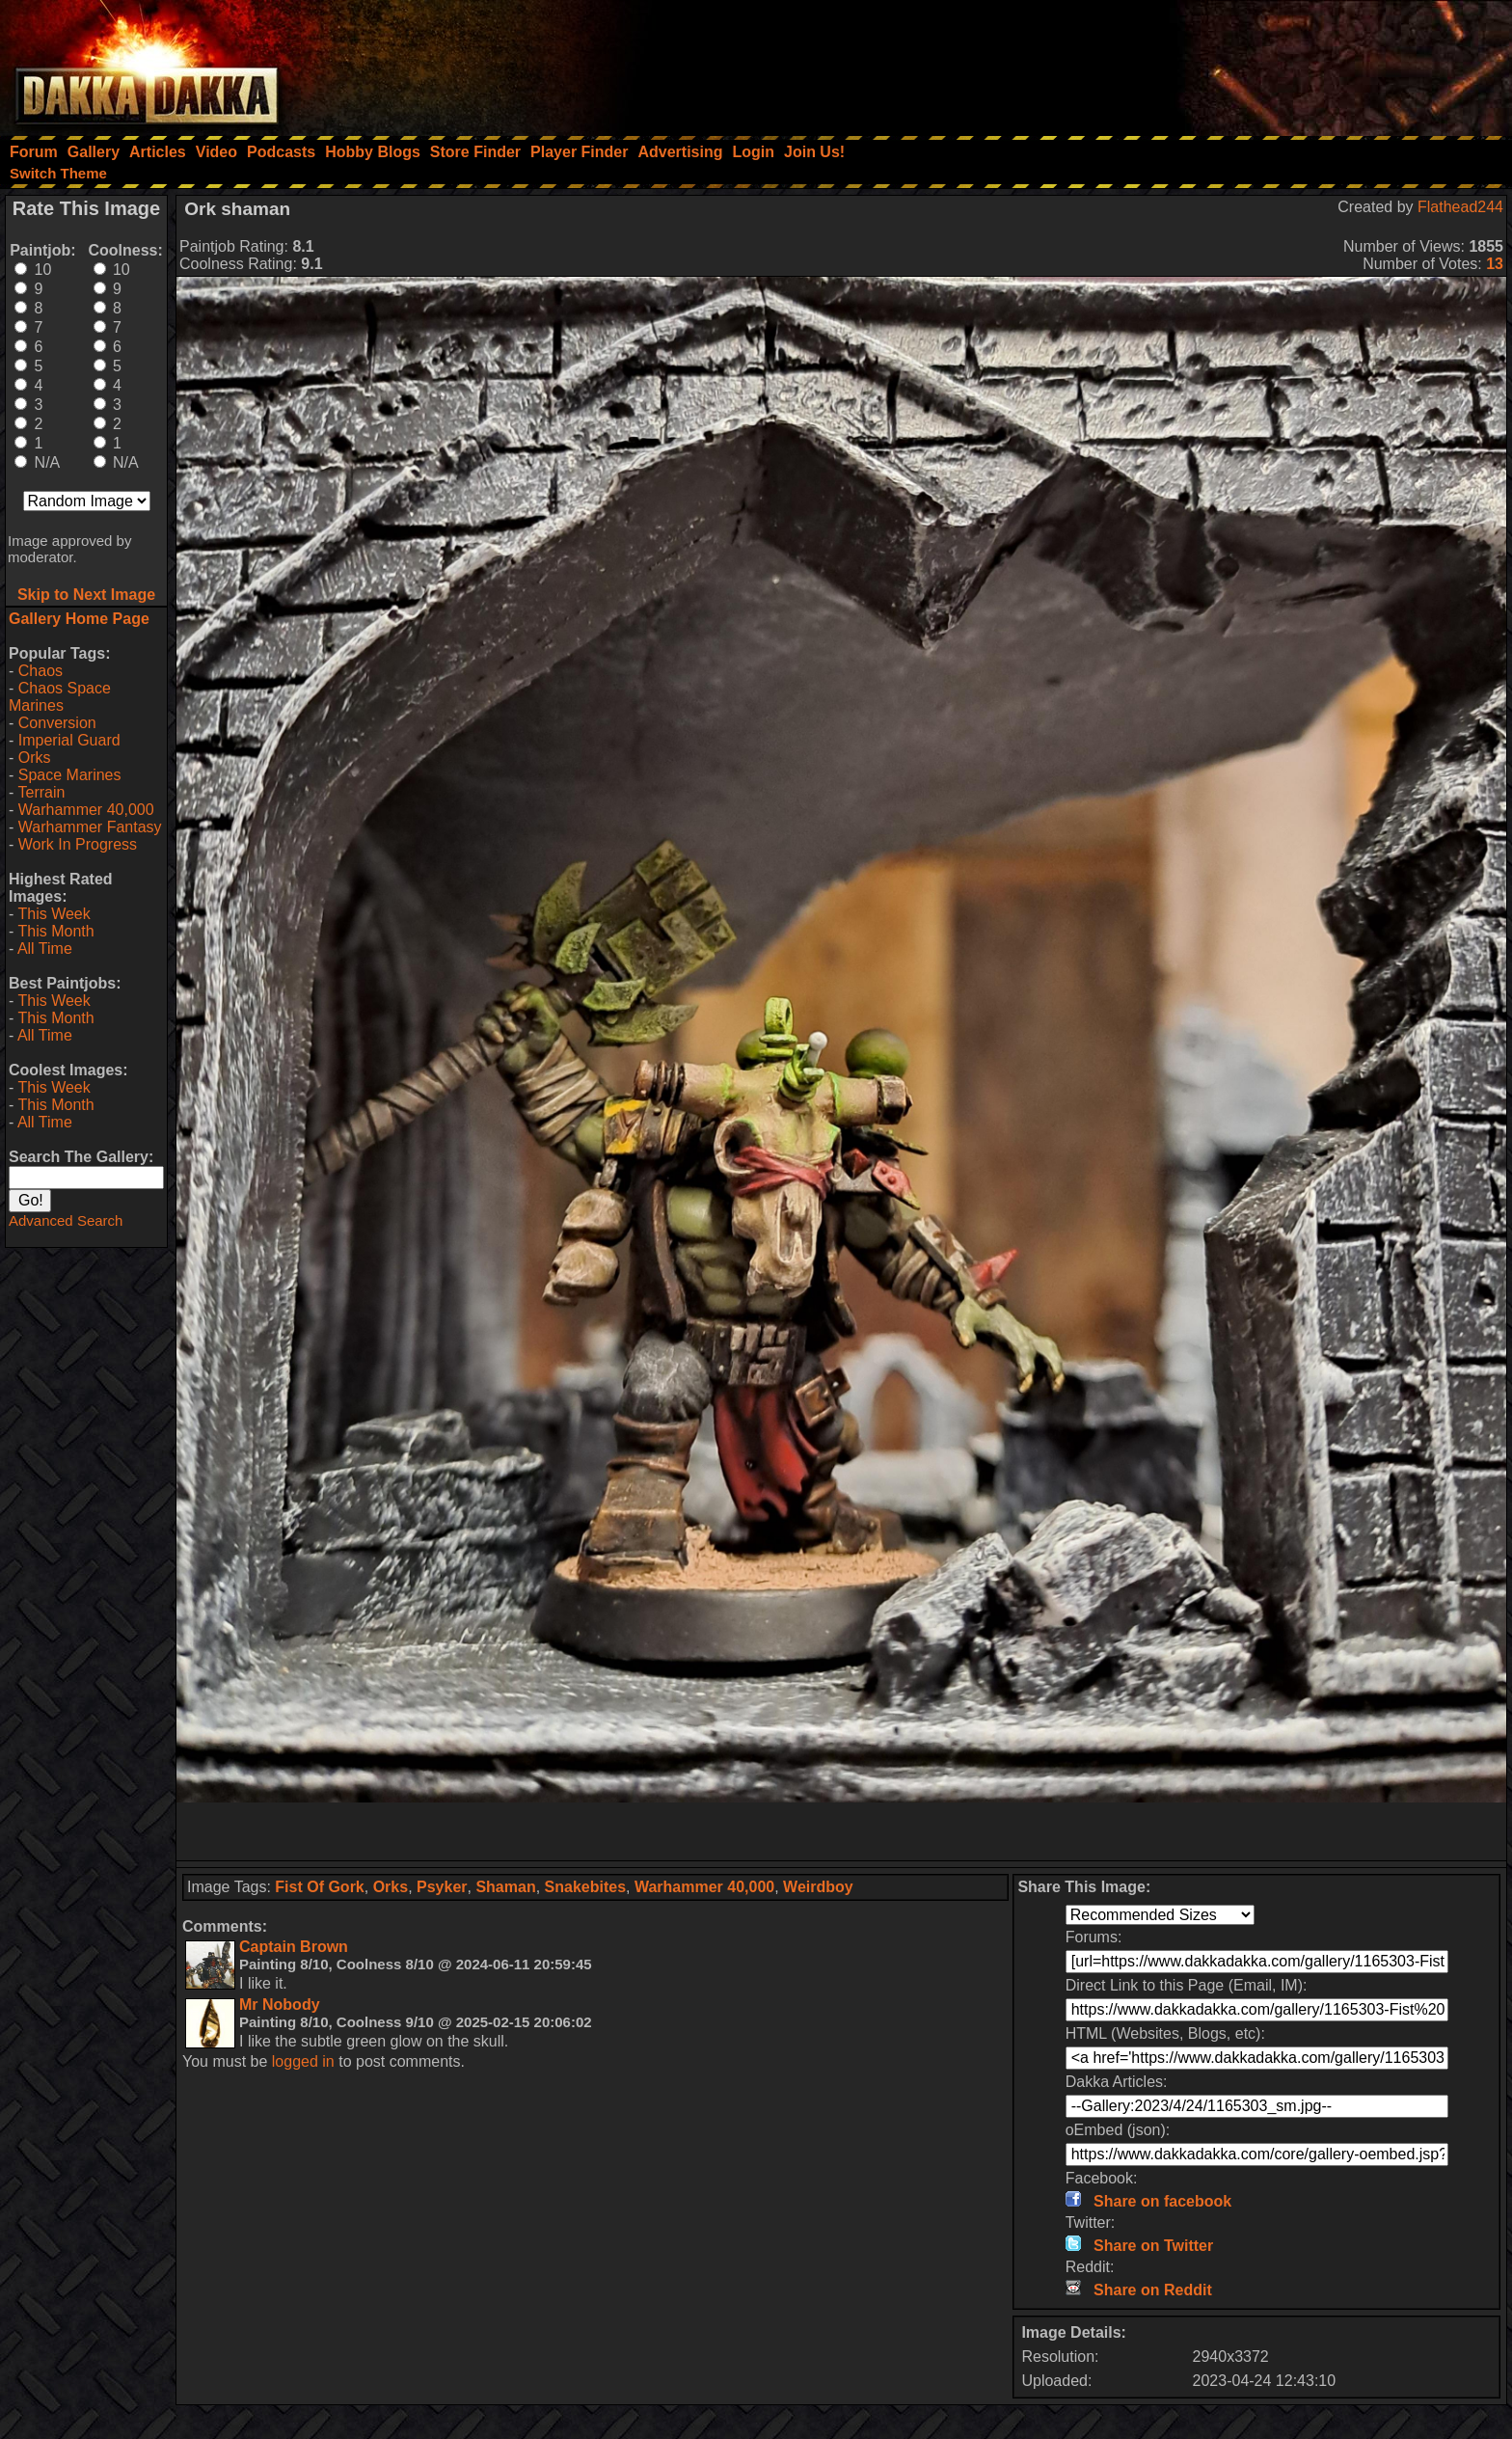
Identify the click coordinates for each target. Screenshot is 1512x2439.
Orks (34, 757)
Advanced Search (65, 1220)
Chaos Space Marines (60, 697)
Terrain (41, 792)
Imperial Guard (69, 740)
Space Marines (70, 775)
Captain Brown (293, 1946)
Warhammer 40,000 (86, 809)
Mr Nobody (279, 2004)
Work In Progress (77, 844)
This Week (53, 914)
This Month (55, 931)
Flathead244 (1460, 207)
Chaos (40, 671)
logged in (303, 2061)
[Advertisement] (1252, 63)
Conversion (57, 723)
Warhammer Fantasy (90, 827)
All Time (44, 948)
